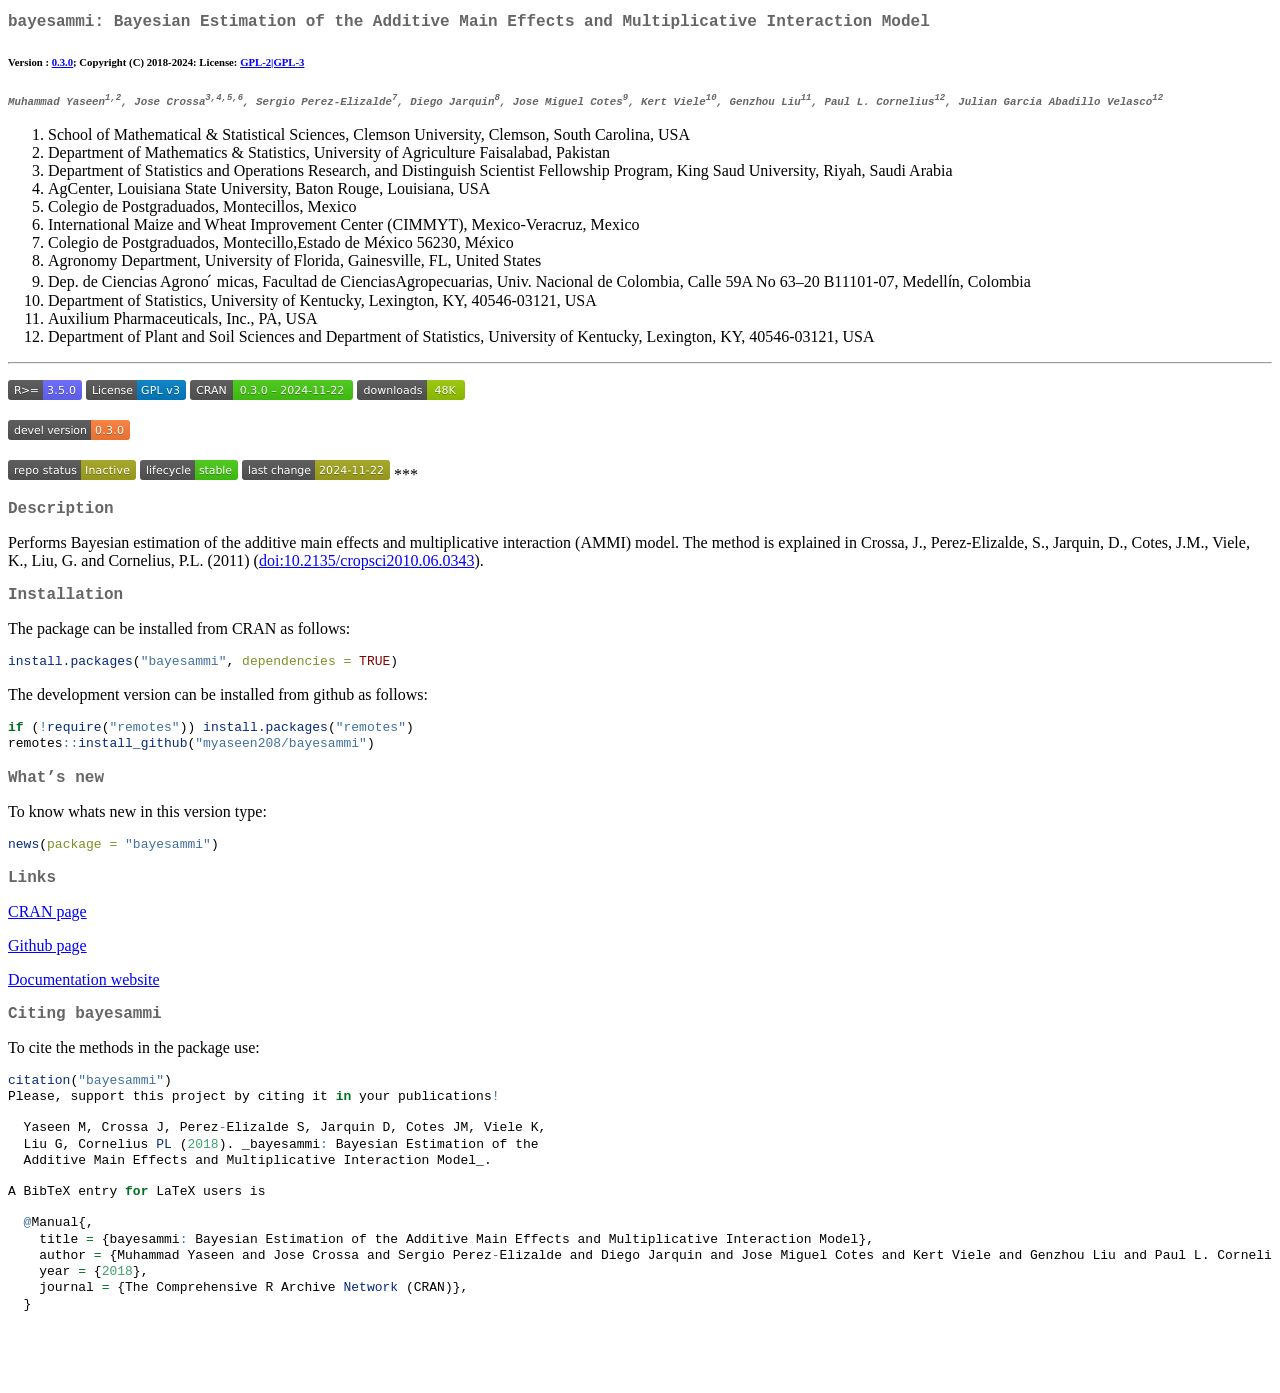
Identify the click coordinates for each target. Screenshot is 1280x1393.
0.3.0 (62, 66)
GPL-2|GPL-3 (272, 66)
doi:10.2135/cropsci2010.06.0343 (367, 571)
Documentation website (84, 1009)
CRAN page (47, 941)
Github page (47, 975)
